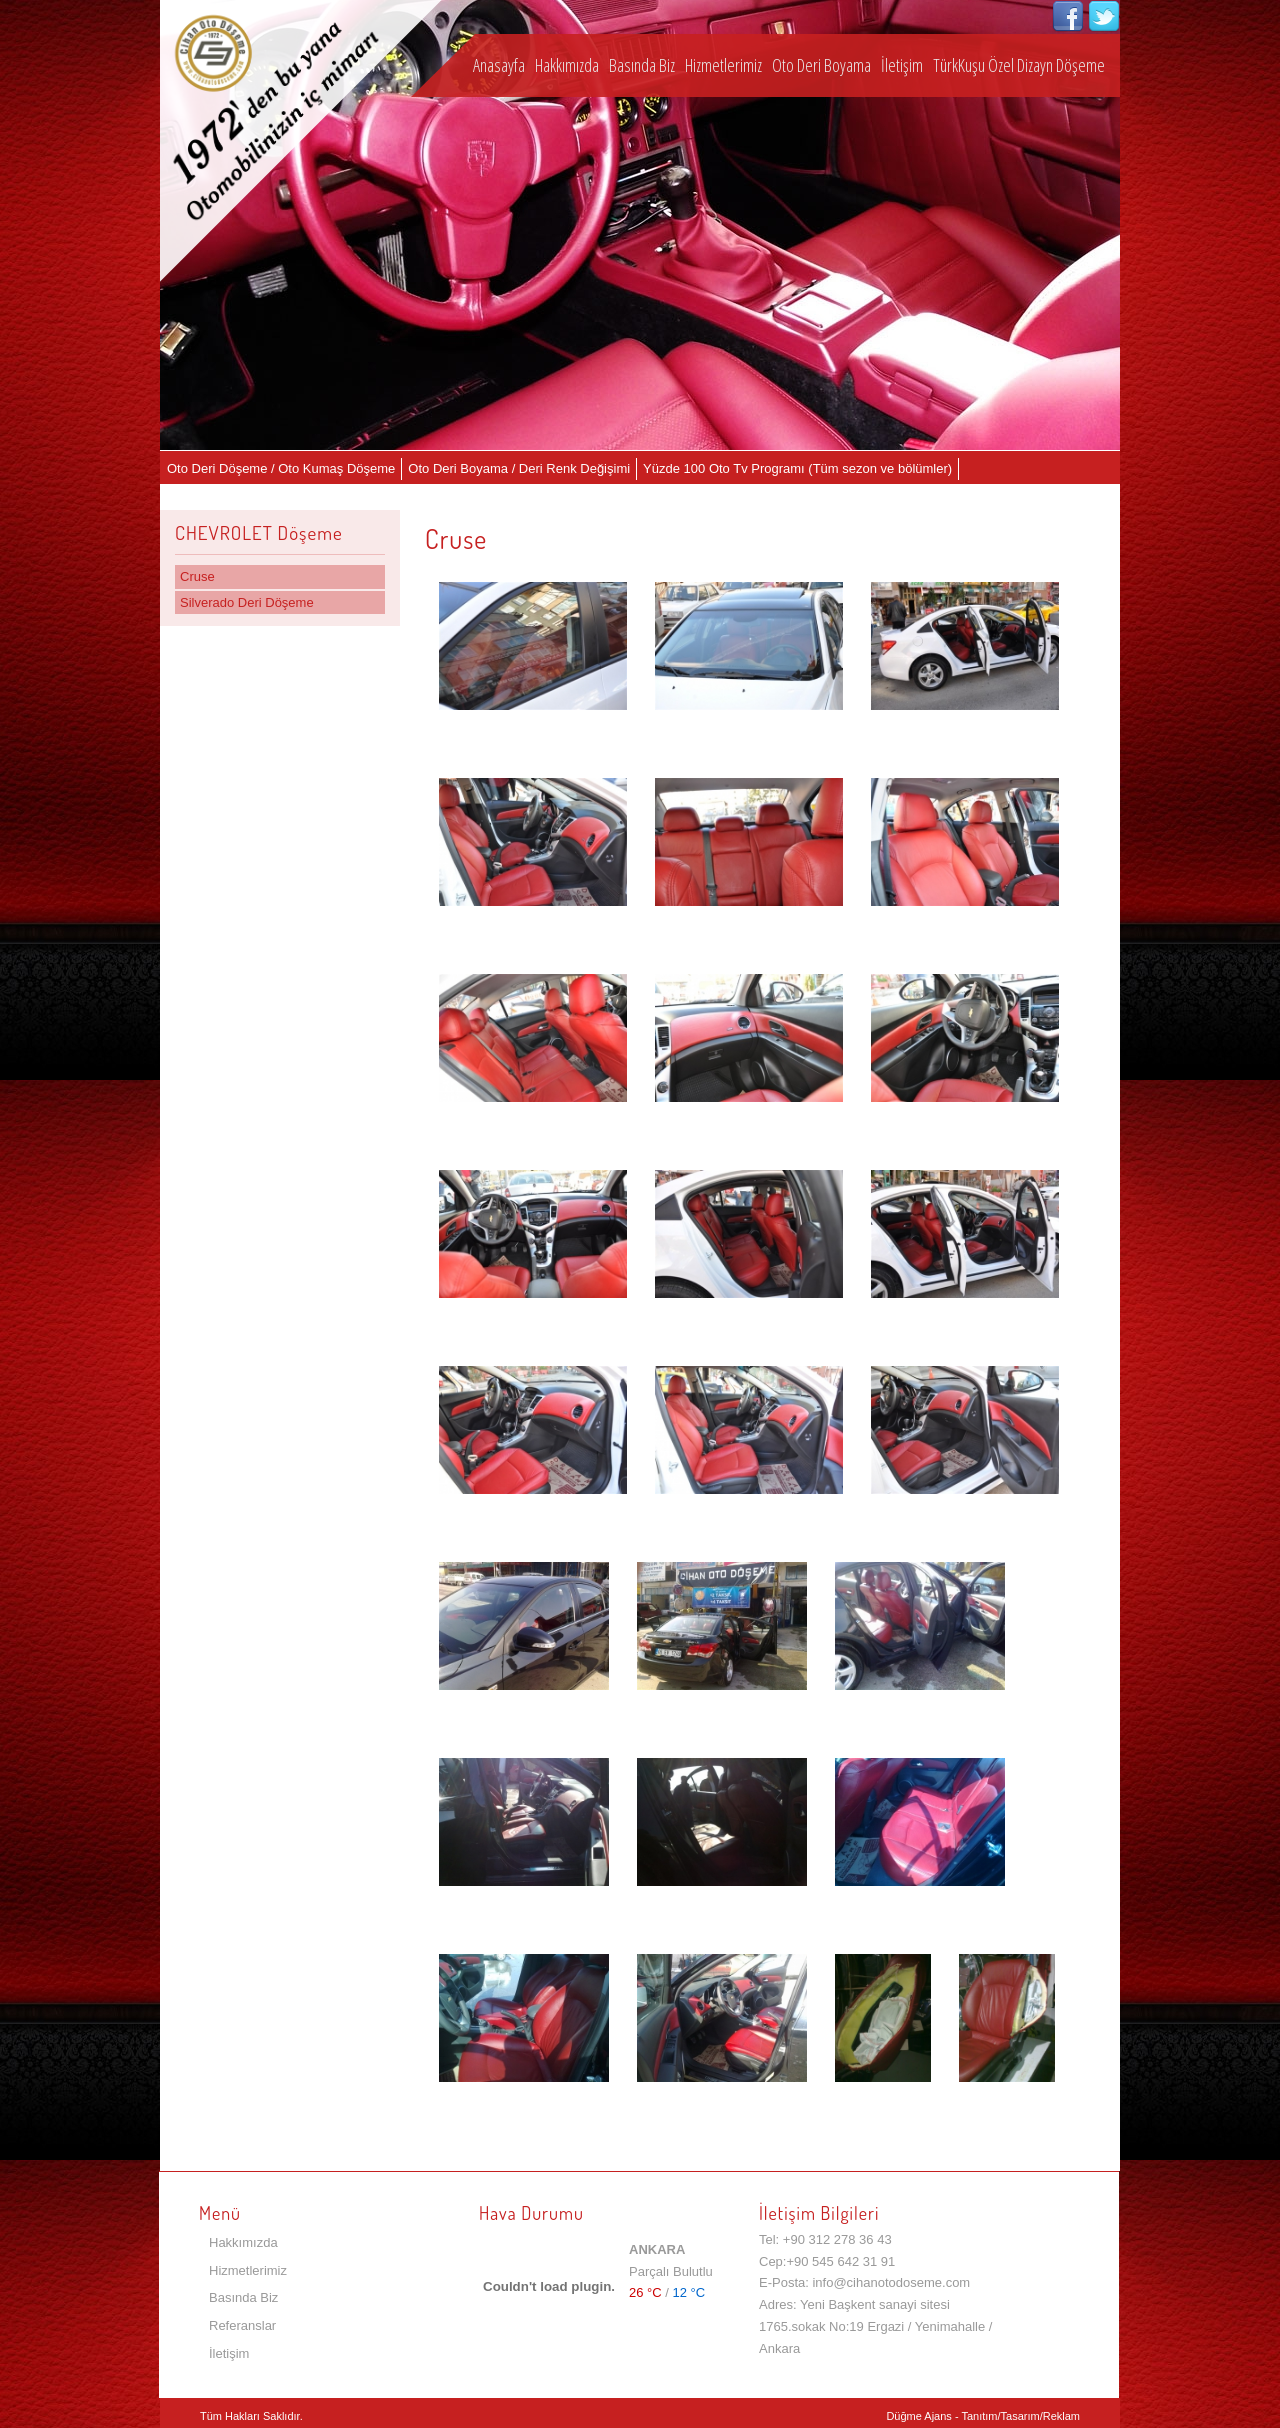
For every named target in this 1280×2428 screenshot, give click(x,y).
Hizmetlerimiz (723, 65)
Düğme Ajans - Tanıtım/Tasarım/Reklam (983, 2416)
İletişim (902, 65)
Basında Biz (642, 65)
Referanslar (242, 2325)
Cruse (197, 576)
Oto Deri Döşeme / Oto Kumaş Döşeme (281, 468)
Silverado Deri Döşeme (247, 602)
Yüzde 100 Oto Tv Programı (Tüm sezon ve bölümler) (797, 468)
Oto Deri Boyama (821, 65)
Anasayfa (499, 65)
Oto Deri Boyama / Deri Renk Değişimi (519, 468)
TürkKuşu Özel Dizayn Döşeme (1019, 65)
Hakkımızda (567, 65)
